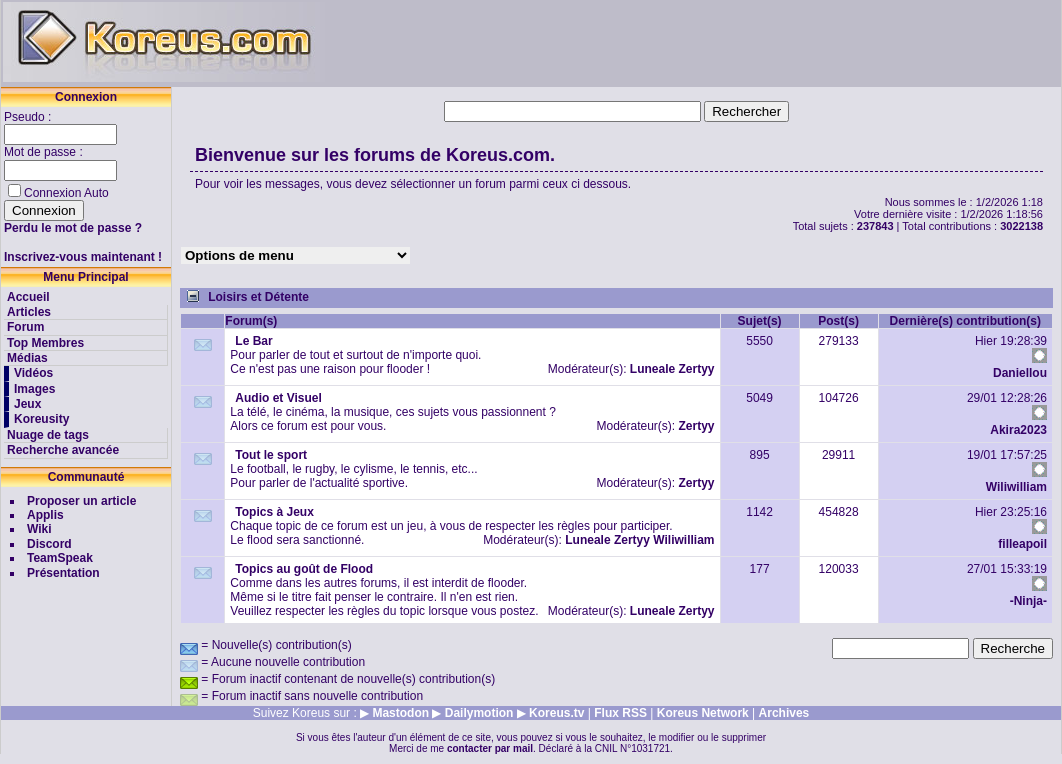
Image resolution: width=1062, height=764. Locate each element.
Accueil (28, 297)
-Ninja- (1028, 601)
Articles (29, 312)
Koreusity (41, 419)
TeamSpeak (60, 558)
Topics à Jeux (274, 512)
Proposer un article (81, 501)
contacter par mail (490, 748)
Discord (49, 544)
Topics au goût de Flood (304, 569)
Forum (25, 327)
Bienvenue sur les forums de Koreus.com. (375, 155)
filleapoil (1022, 544)
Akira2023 (1018, 430)
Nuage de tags (48, 435)
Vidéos (33, 373)
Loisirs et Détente (258, 297)
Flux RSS (620, 713)
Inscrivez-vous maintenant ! (83, 257)
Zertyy (697, 369)
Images (34, 389)
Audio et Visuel (278, 398)
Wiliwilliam (1016, 487)
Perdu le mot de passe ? (73, 228)
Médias (27, 358)
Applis (45, 515)
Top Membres (45, 343)
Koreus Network (703, 713)
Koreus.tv (556, 713)
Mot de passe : (45, 152)
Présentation (63, 573)
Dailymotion (479, 713)
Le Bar (253, 341)
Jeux (27, 404)
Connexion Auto (66, 193)
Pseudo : (29, 117)
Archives (784, 713)
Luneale (652, 369)
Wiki (39, 529)
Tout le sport (271, 455)
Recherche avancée (63, 450)
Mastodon (400, 713)
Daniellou (1020, 373)
